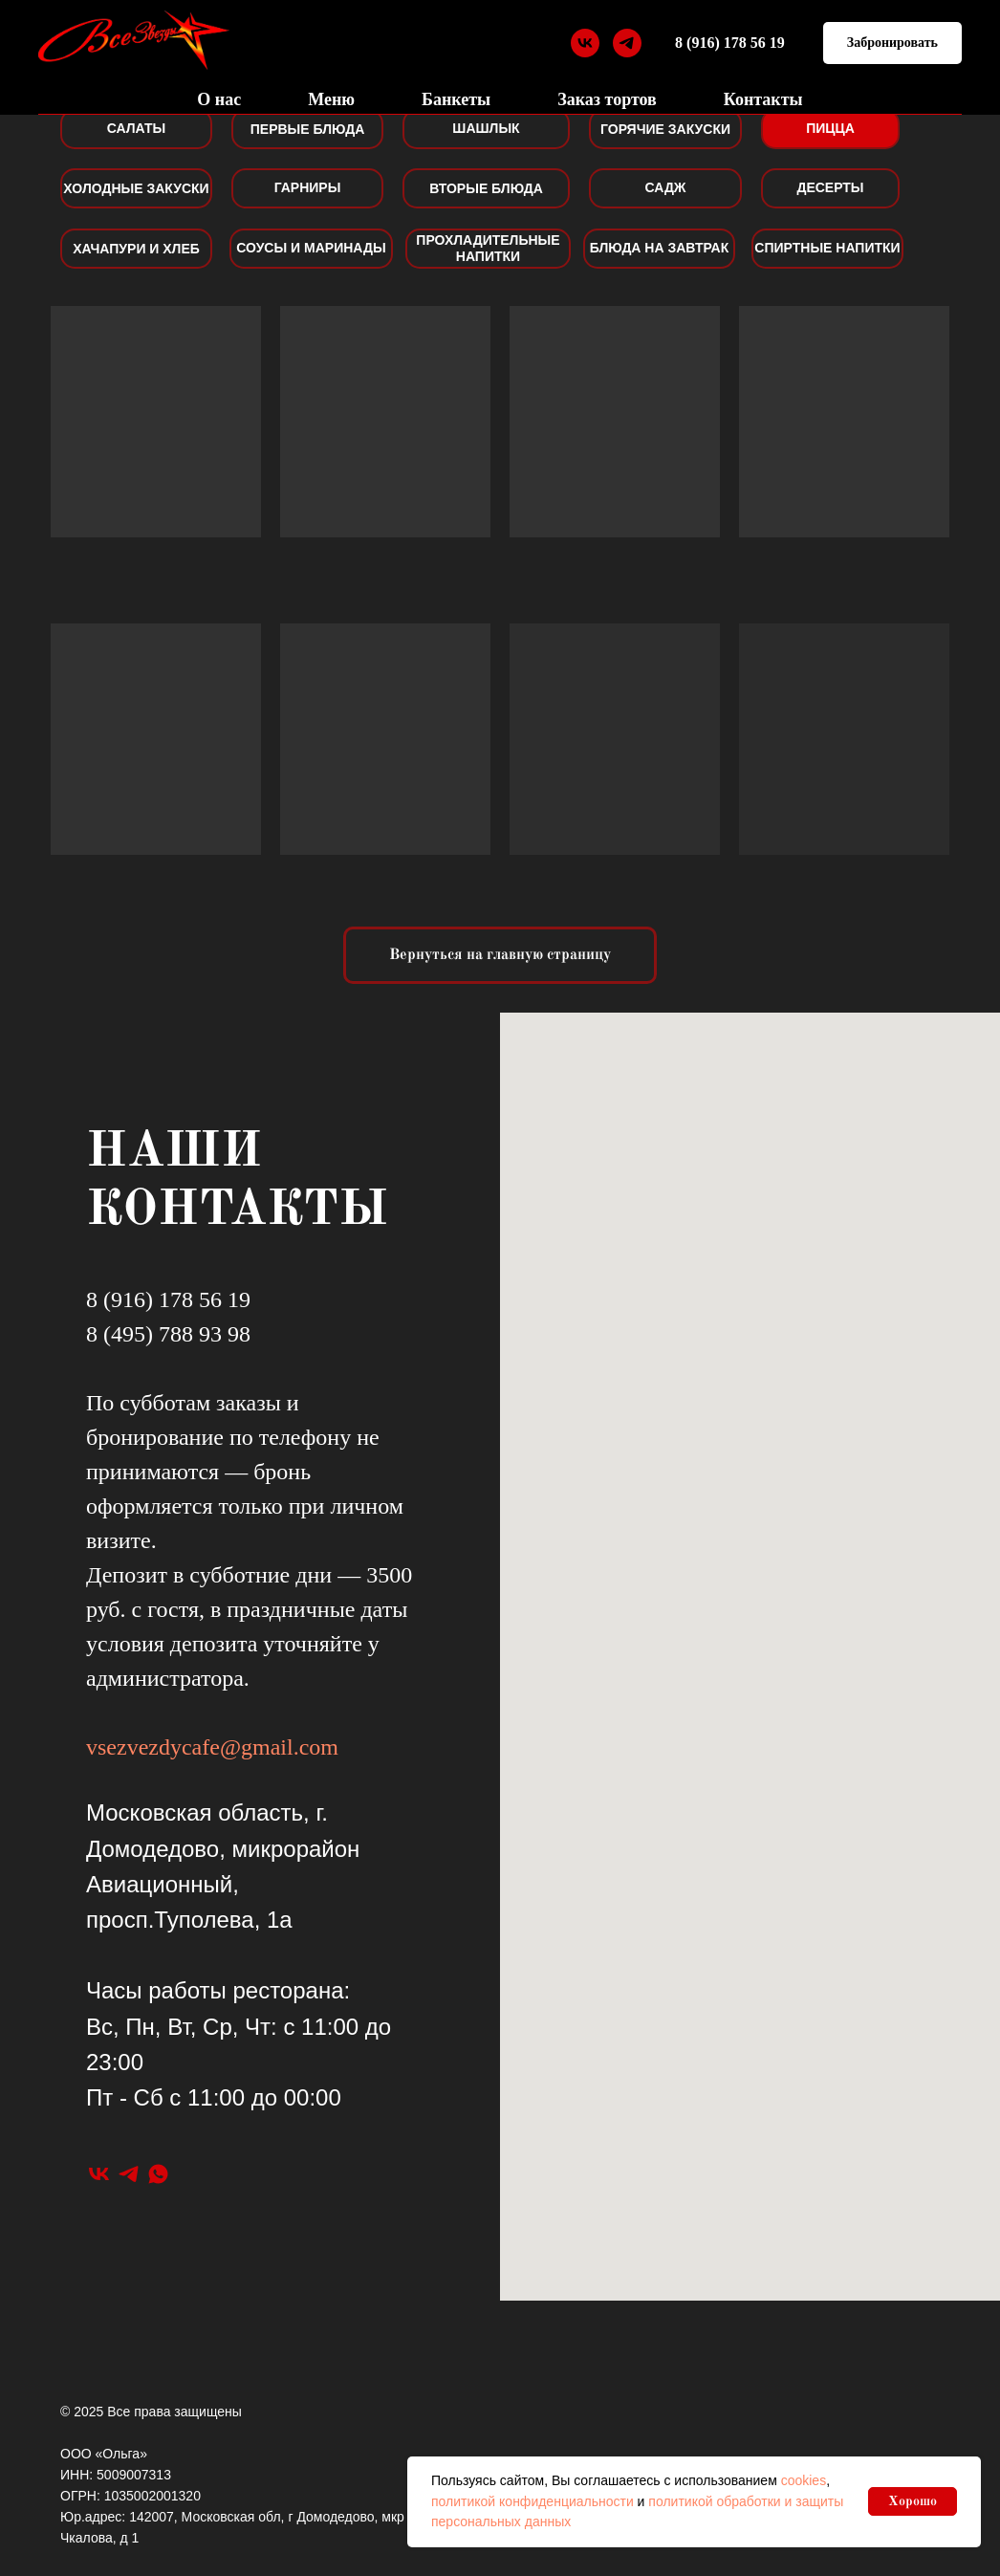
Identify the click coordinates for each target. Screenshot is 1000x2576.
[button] (892, 43)
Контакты (763, 99)
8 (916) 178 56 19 (730, 42)
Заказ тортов (607, 99)
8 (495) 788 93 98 (168, 1333)
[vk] (585, 43)
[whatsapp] (158, 2174)
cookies (803, 2480)
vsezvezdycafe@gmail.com (212, 1747)
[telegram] (627, 43)
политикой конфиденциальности (532, 2501)
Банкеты (456, 99)
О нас (219, 99)
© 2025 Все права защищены (151, 2411)
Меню (331, 99)
